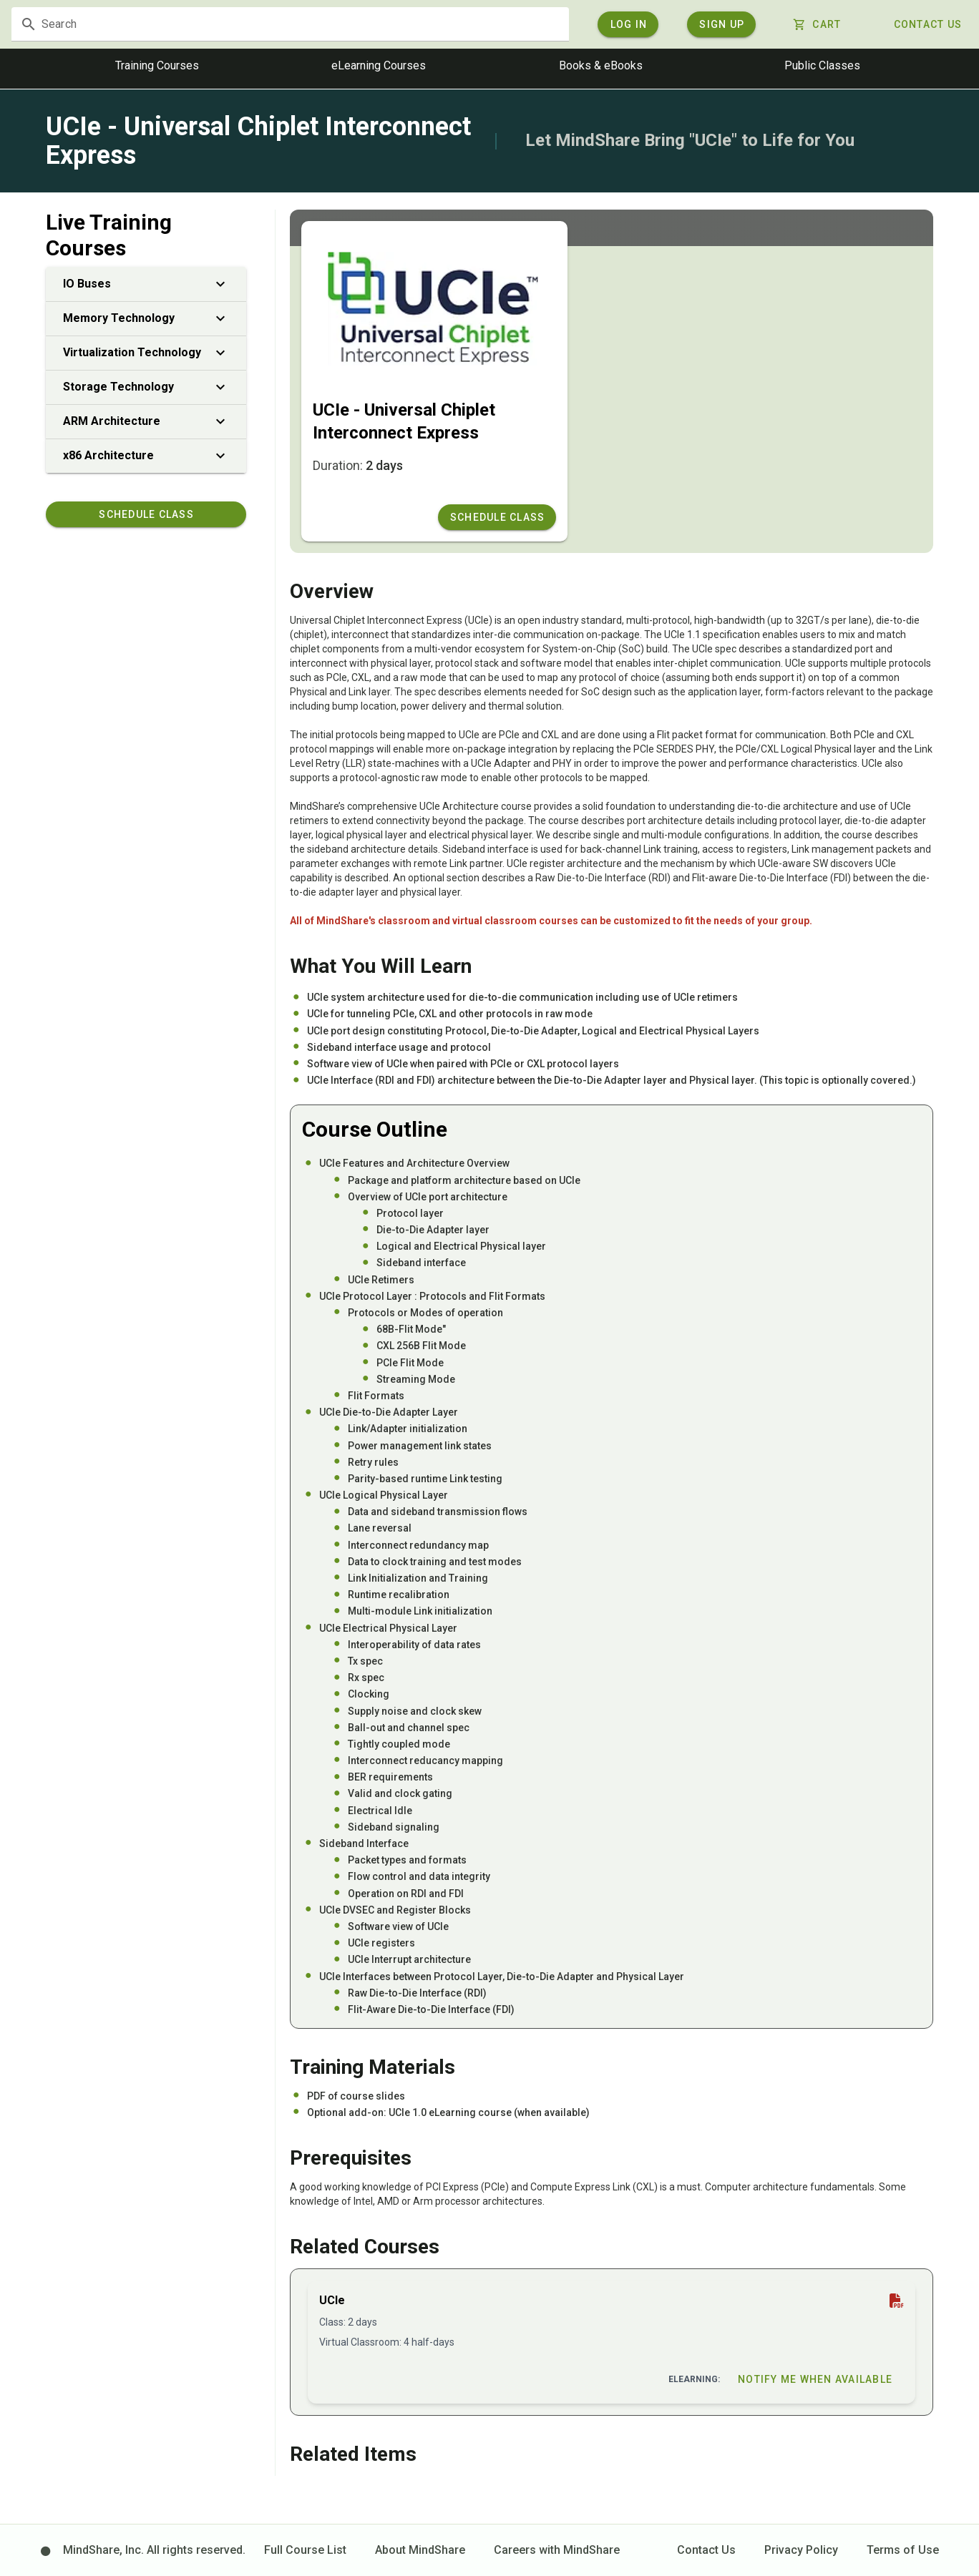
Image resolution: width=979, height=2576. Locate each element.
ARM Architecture (146, 423)
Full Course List (305, 2550)
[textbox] (349, 25)
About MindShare (420, 2550)
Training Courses (157, 67)
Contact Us (706, 2550)
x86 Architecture (146, 458)
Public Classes (822, 67)
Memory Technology (146, 320)
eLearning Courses (378, 67)
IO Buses (146, 286)
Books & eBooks (601, 67)
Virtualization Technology (146, 355)
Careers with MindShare (557, 2550)
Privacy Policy (801, 2550)
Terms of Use (903, 2550)
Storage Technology (146, 389)
